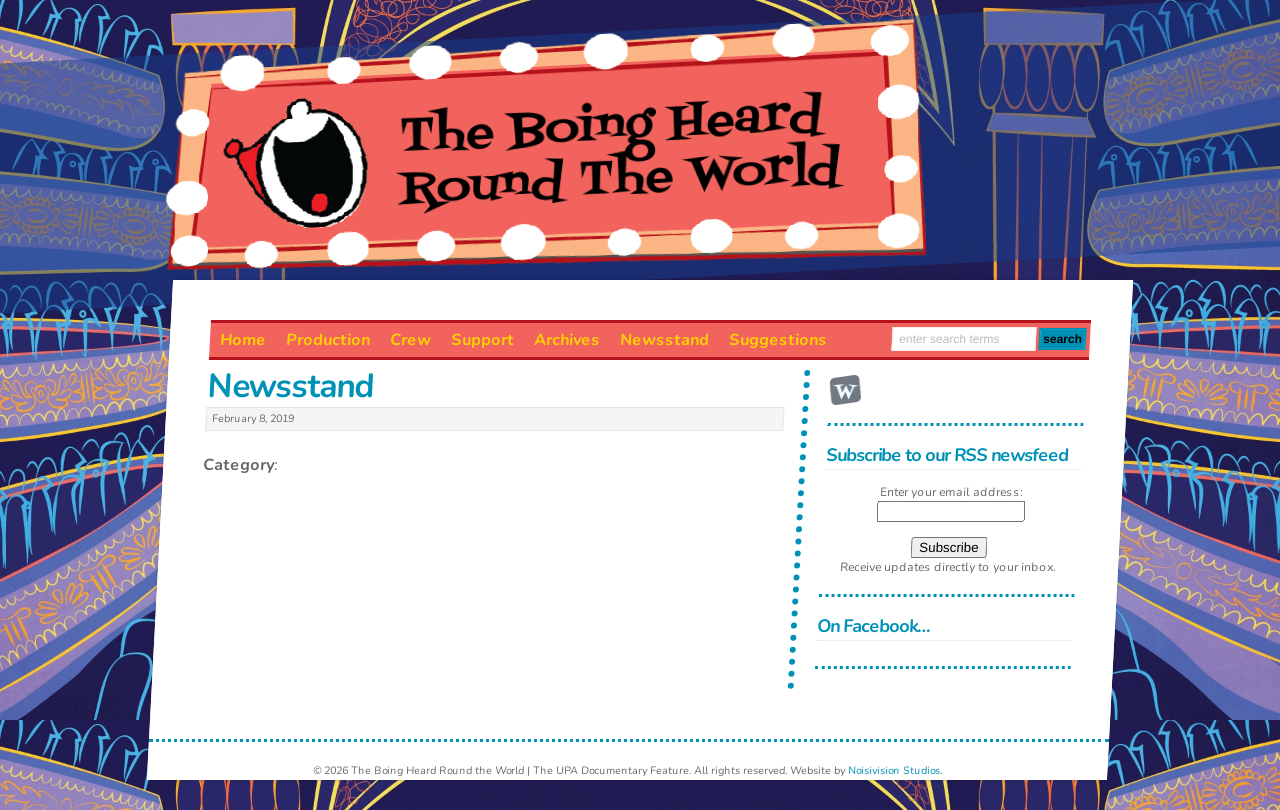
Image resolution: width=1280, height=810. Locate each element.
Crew (410, 340)
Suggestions (777, 340)
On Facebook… (874, 626)
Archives (566, 340)
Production (327, 340)
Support (482, 340)
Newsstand (664, 340)
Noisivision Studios (894, 770)
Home (242, 340)
